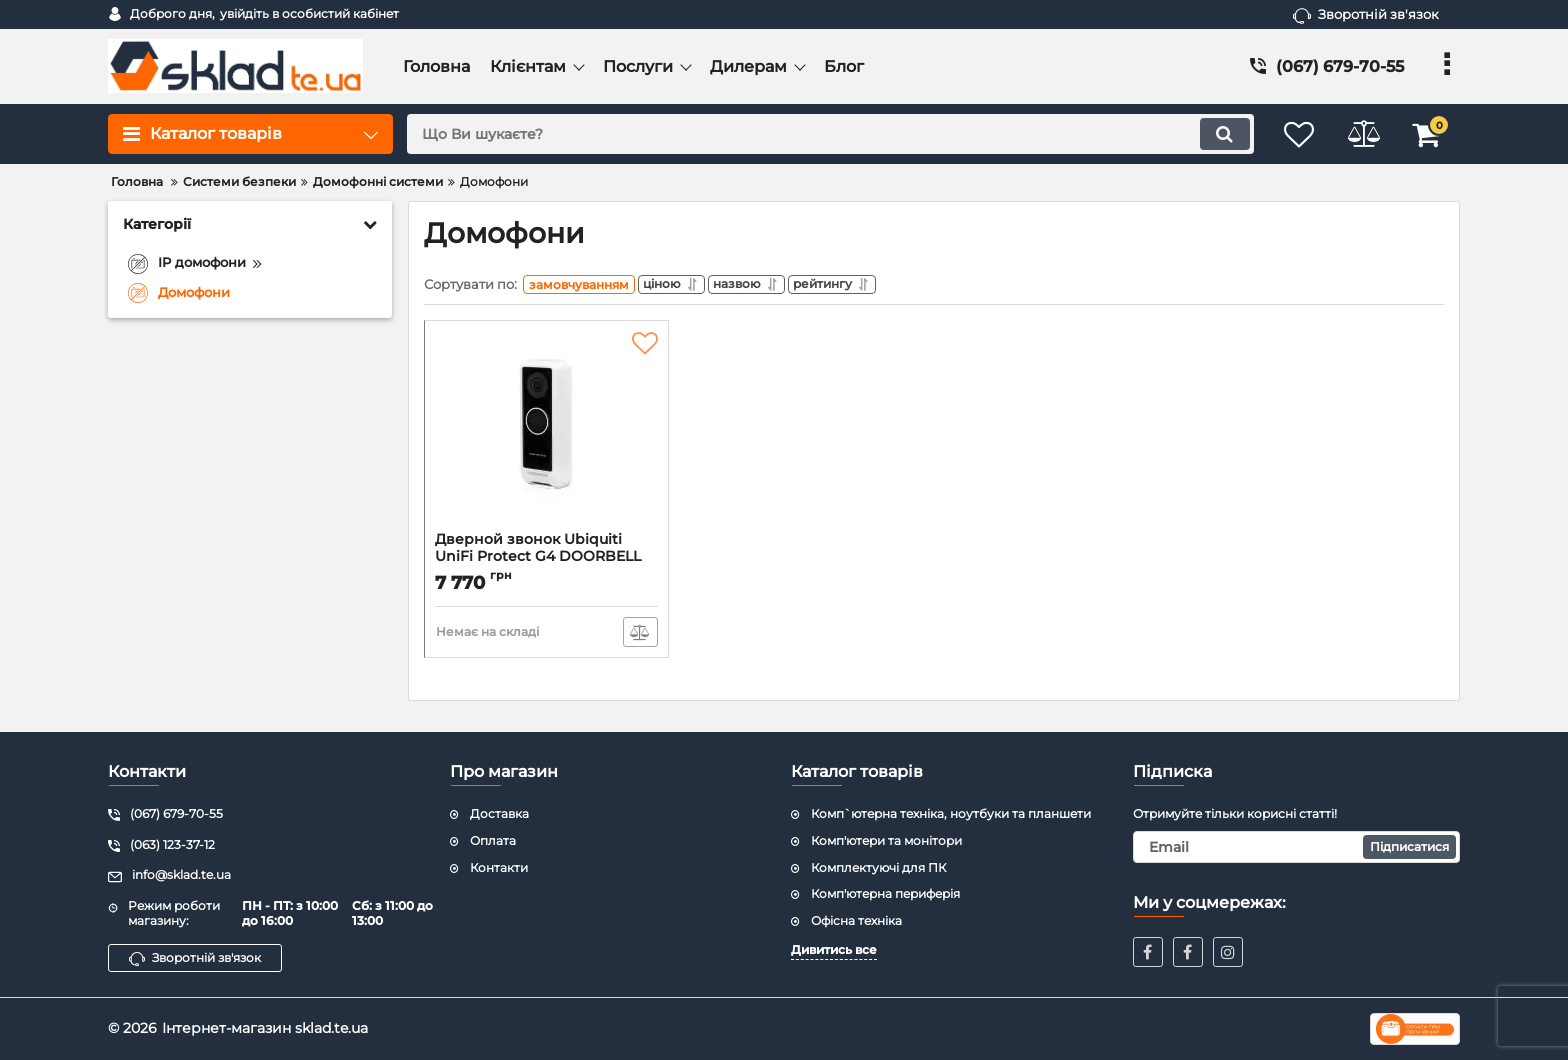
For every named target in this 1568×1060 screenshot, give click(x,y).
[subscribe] (1297, 847)
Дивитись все (834, 949)
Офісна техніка (856, 920)
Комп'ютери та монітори (886, 840)
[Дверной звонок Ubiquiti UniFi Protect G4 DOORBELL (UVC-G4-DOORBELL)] (546, 436)
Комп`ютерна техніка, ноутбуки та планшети (951, 813)
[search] (821, 134)
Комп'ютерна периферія (885, 893)
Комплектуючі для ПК (878, 867)
